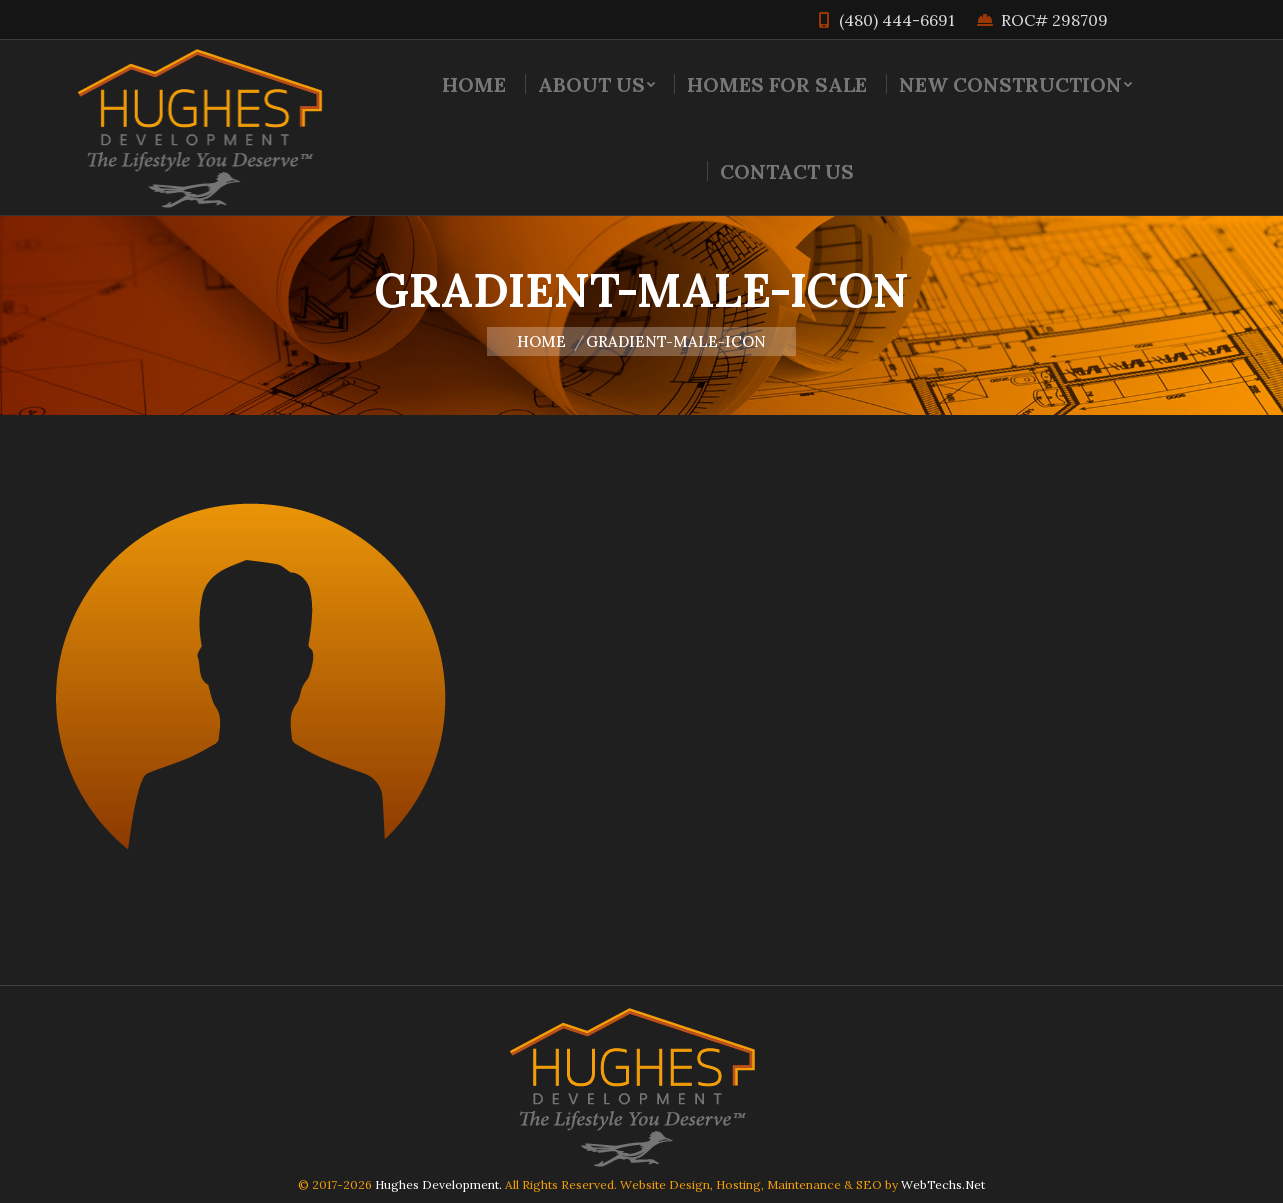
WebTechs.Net (943, 1184)
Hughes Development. (438, 1184)
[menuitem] (474, 84)
